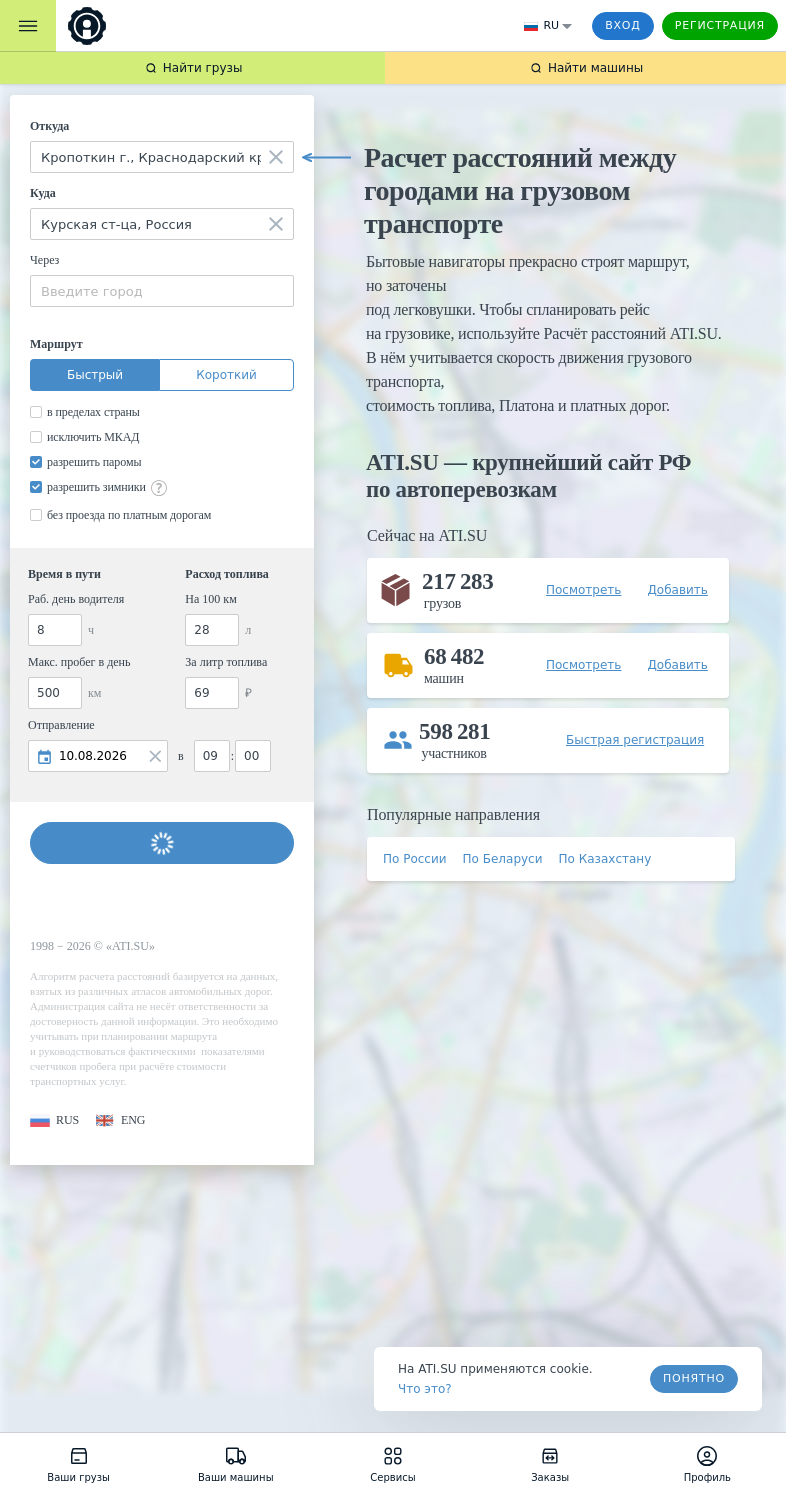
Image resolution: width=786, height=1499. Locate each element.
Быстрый (95, 375)
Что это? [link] (425, 1389)
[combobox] (162, 157)
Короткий (226, 375)
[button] (54, 1120)
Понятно (694, 1378)
